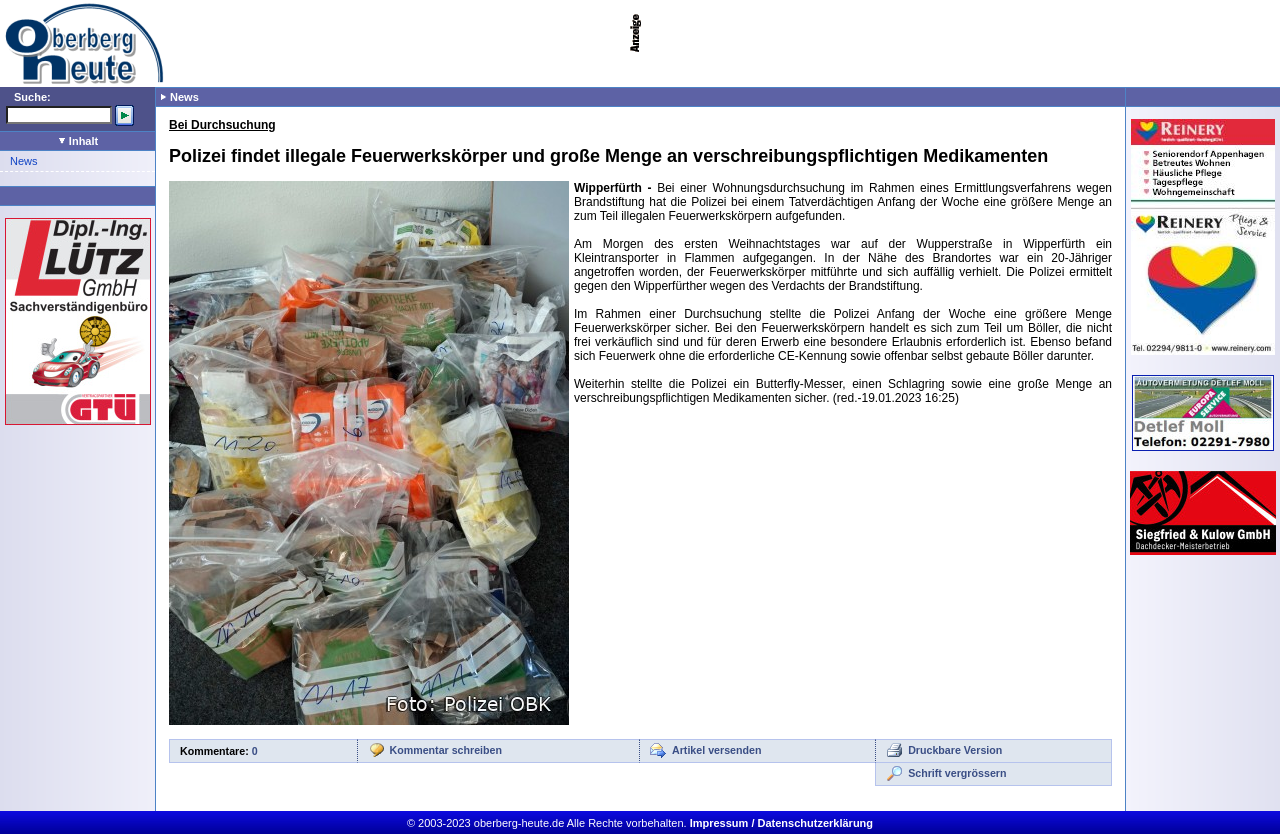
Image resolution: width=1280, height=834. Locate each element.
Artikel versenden (716, 750)
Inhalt (78, 141)
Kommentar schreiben (446, 750)
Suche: (32, 97)
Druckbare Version (955, 750)
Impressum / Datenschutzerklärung (781, 823)
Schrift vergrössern (957, 773)
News (24, 161)
